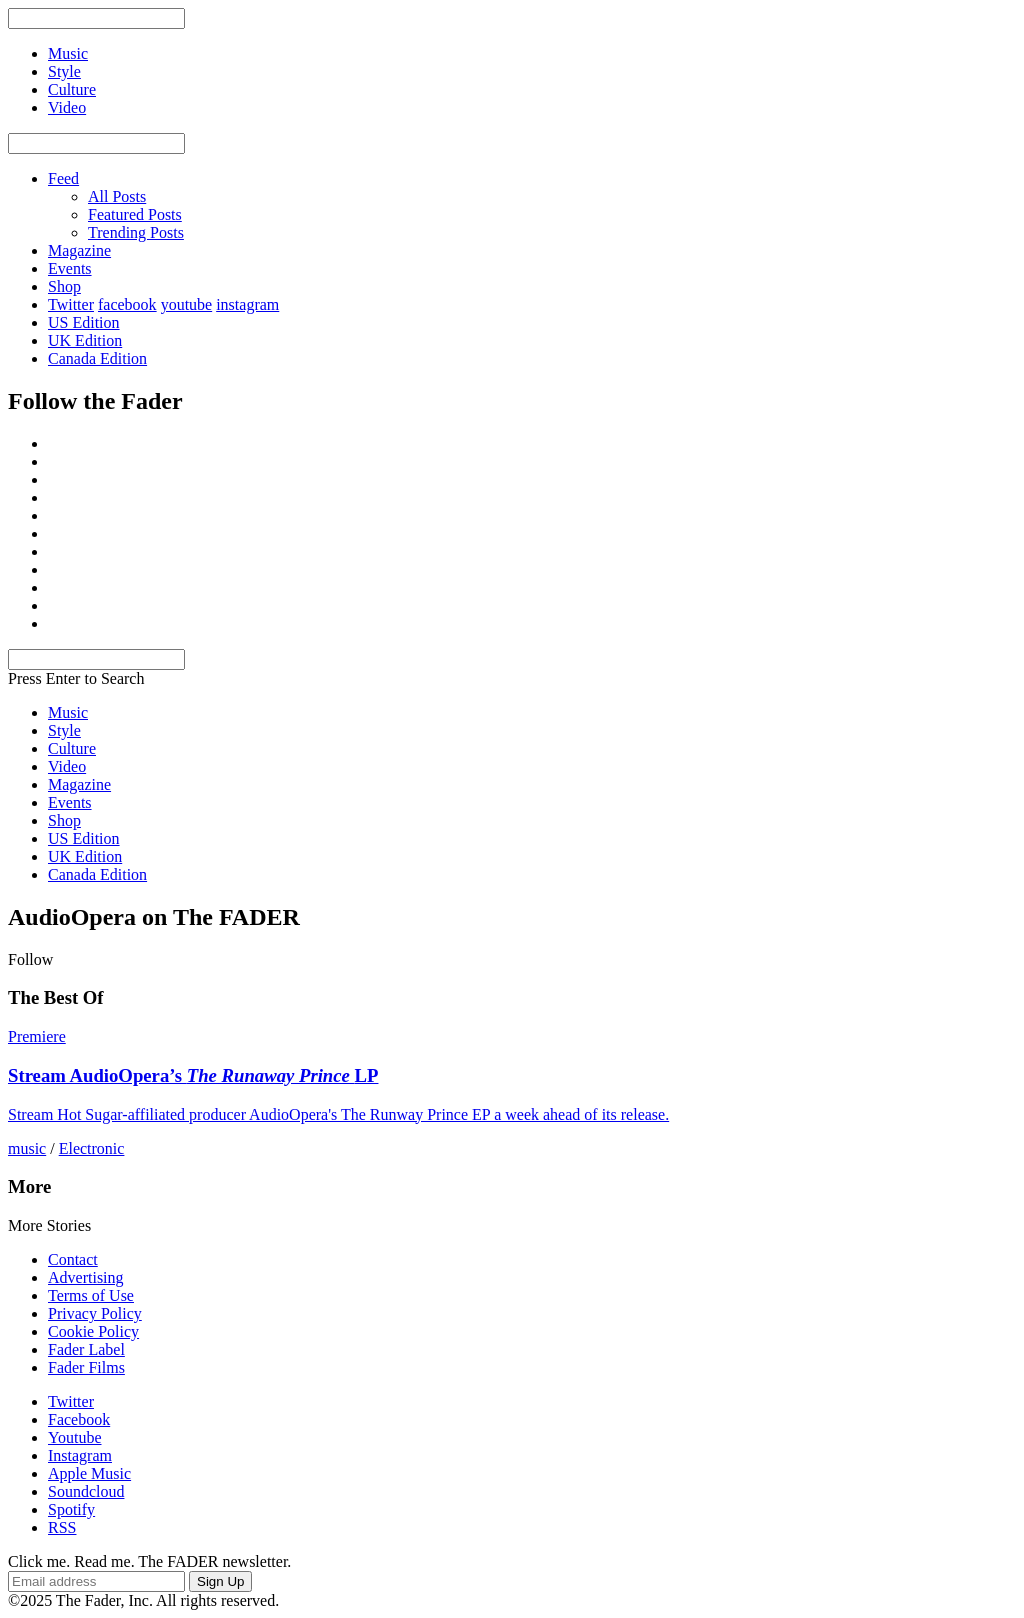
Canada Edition (97, 358)
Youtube (75, 1437)
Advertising (86, 1277)
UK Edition (85, 340)
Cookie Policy (93, 1331)
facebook (127, 304)
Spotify (71, 1509)
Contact (73, 1259)
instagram (247, 304)
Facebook (79, 1419)
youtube (187, 304)
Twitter (71, 304)
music (27, 1148)
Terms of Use (91, 1295)
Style (64, 730)
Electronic (92, 1148)
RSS (62, 1527)
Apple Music (89, 1473)
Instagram (80, 1455)
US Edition (84, 322)
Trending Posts (136, 232)
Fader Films (86, 1367)
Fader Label (86, 1349)
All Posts (117, 196)
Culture (72, 748)
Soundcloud (86, 1491)
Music (68, 712)
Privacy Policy (95, 1313)
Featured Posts (135, 214)
